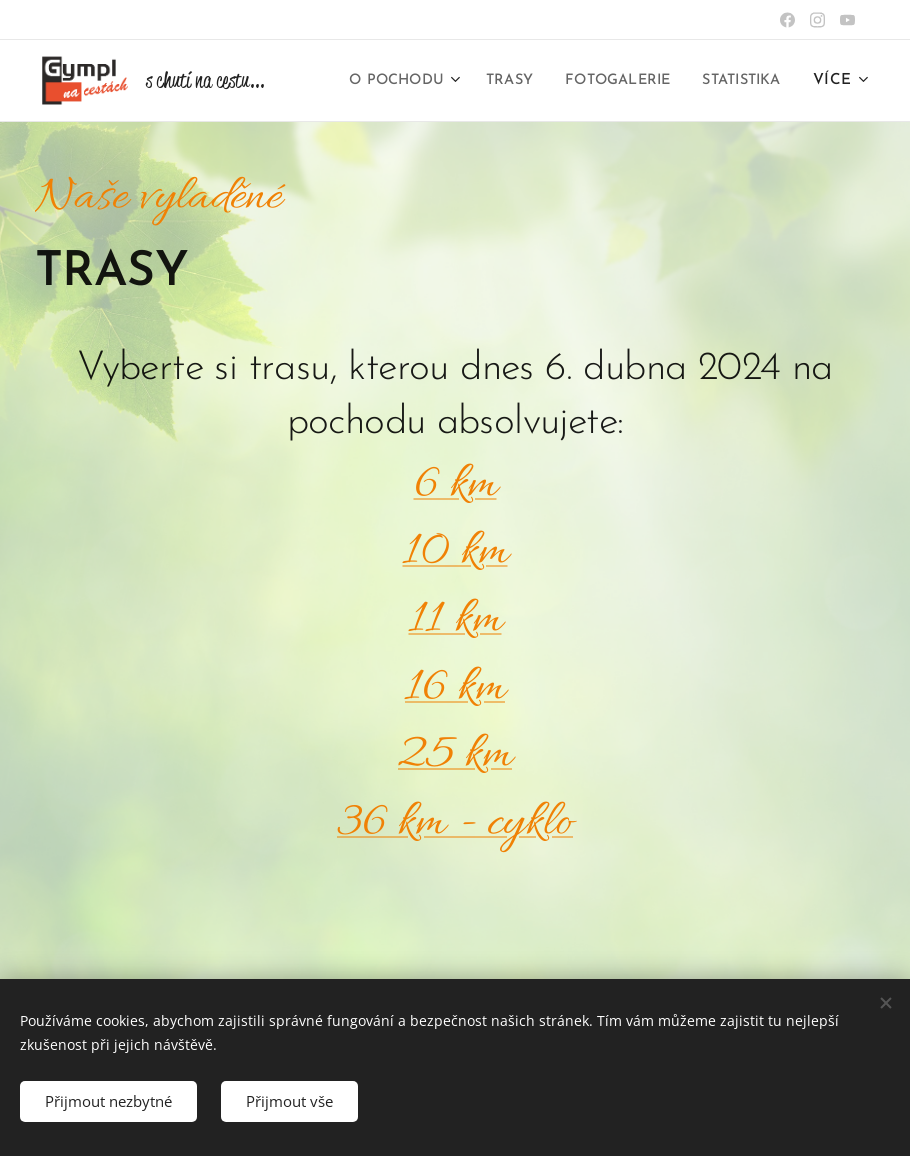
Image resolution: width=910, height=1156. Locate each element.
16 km (455, 688)
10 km (455, 552)
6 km (455, 485)
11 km (455, 620)
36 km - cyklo (455, 823)
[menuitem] (493, 81)
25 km (455, 755)
